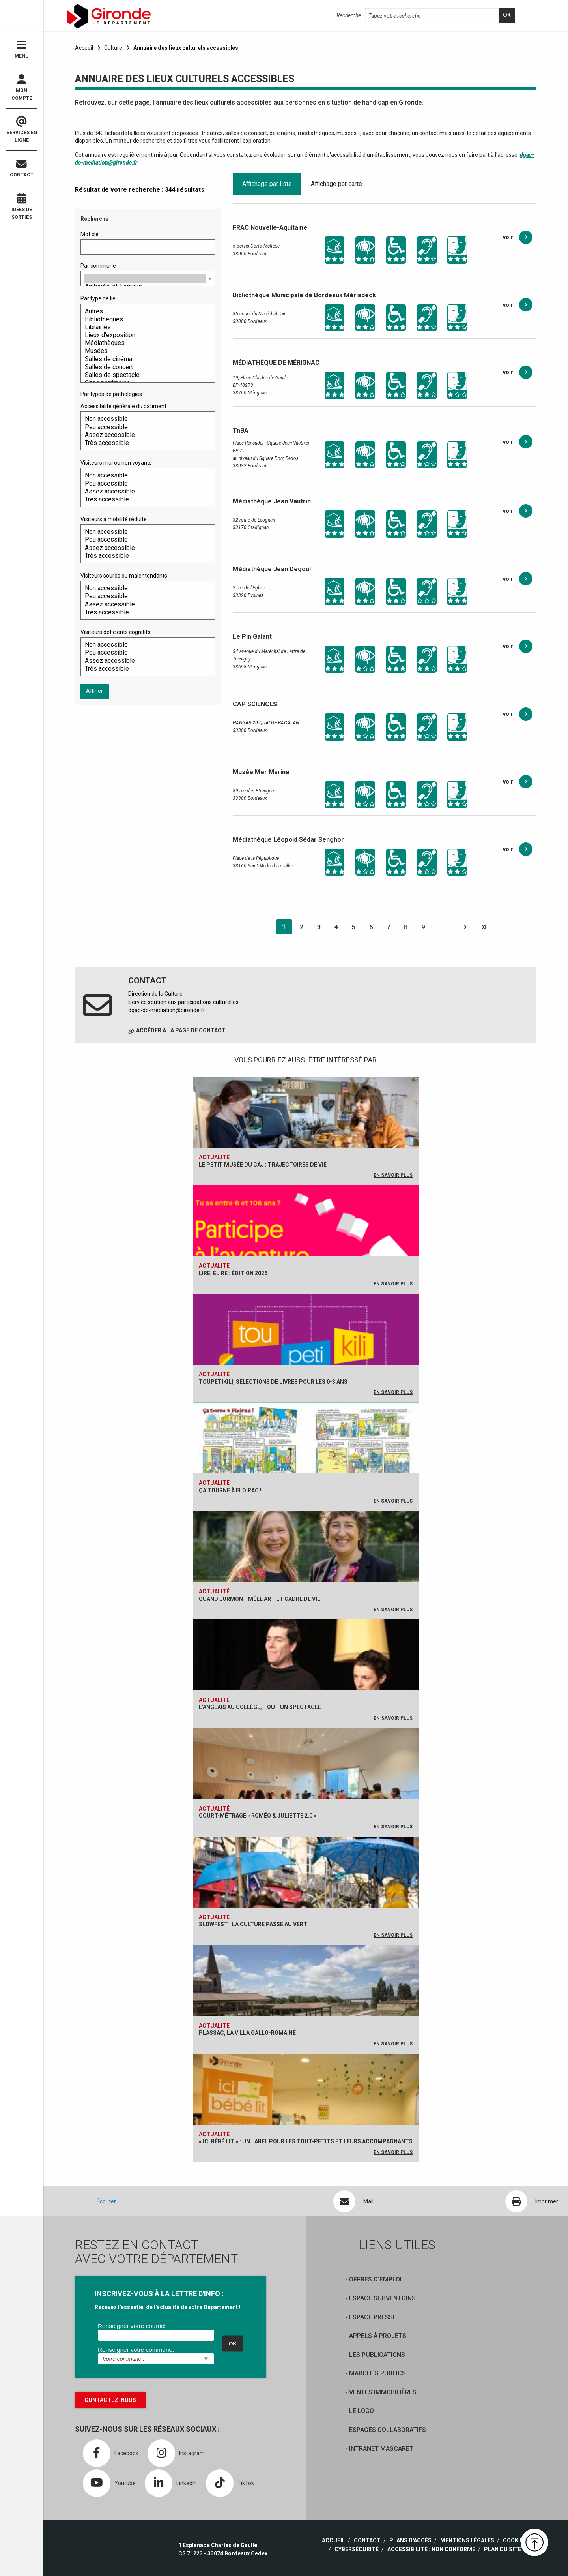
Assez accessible (145, 435)
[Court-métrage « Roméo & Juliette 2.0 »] (306, 1782)
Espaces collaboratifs (387, 2429)
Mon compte (21, 87)
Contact (21, 168)
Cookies (515, 2540)
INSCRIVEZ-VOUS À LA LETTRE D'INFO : (159, 2293)
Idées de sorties (21, 206)
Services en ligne (21, 129)
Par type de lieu (99, 298)
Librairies (145, 327)
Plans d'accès (410, 2540)
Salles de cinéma (145, 359)
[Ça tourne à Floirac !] (306, 1456)
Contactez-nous (110, 2400)
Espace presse (372, 2317)
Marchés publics (377, 2373)
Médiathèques (145, 343)
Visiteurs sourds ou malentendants (123, 575)
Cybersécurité (356, 2549)
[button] (534, 2542)
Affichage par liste (267, 184)
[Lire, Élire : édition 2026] (306, 1239)
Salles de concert (145, 367)
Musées (145, 351)
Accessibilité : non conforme (431, 2549)
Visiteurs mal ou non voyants (116, 463)
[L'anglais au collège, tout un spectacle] (306, 1673)
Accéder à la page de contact (181, 1030)
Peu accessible (145, 427)
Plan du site (502, 2549)
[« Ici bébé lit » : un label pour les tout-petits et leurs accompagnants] (306, 2108)
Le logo (361, 2411)
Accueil (84, 48)
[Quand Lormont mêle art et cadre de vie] (306, 1565)
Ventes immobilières (383, 2392)
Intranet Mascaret (381, 2448)
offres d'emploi (375, 2279)
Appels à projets (377, 2336)
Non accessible (145, 419)
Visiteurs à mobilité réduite (113, 519)
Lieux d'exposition (145, 335)
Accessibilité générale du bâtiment (123, 406)
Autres (145, 311)
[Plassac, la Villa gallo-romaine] (306, 1999)
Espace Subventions (382, 2298)
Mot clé (89, 234)
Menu (21, 49)
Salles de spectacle (145, 375)
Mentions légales (467, 2540)
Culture (113, 48)
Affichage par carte (336, 184)
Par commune (98, 266)
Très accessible (145, 443)
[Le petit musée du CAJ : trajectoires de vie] (306, 1131)
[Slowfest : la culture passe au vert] (306, 1891)
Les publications (377, 2354)
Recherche (348, 15)
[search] (507, 15)
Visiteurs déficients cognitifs (115, 632)
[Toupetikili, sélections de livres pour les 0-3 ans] (306, 1348)
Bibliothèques (145, 319)
